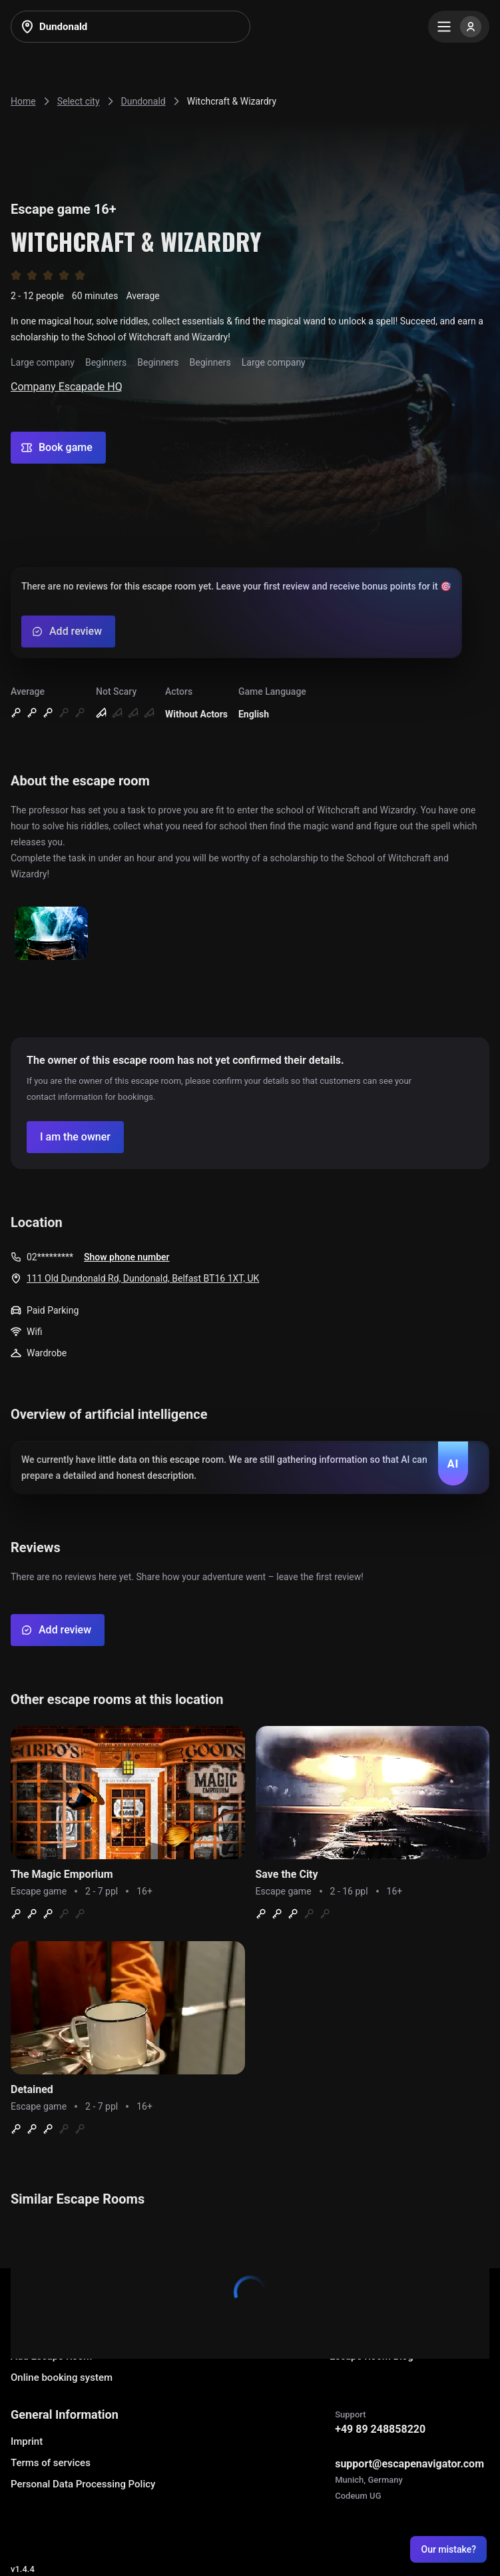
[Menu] (458, 27)
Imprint (27, 2441)
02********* (50, 1257)
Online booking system (62, 2377)
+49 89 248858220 (380, 2429)
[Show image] (51, 934)
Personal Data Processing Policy (83, 2484)
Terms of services (51, 2463)
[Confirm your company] (75, 1137)
